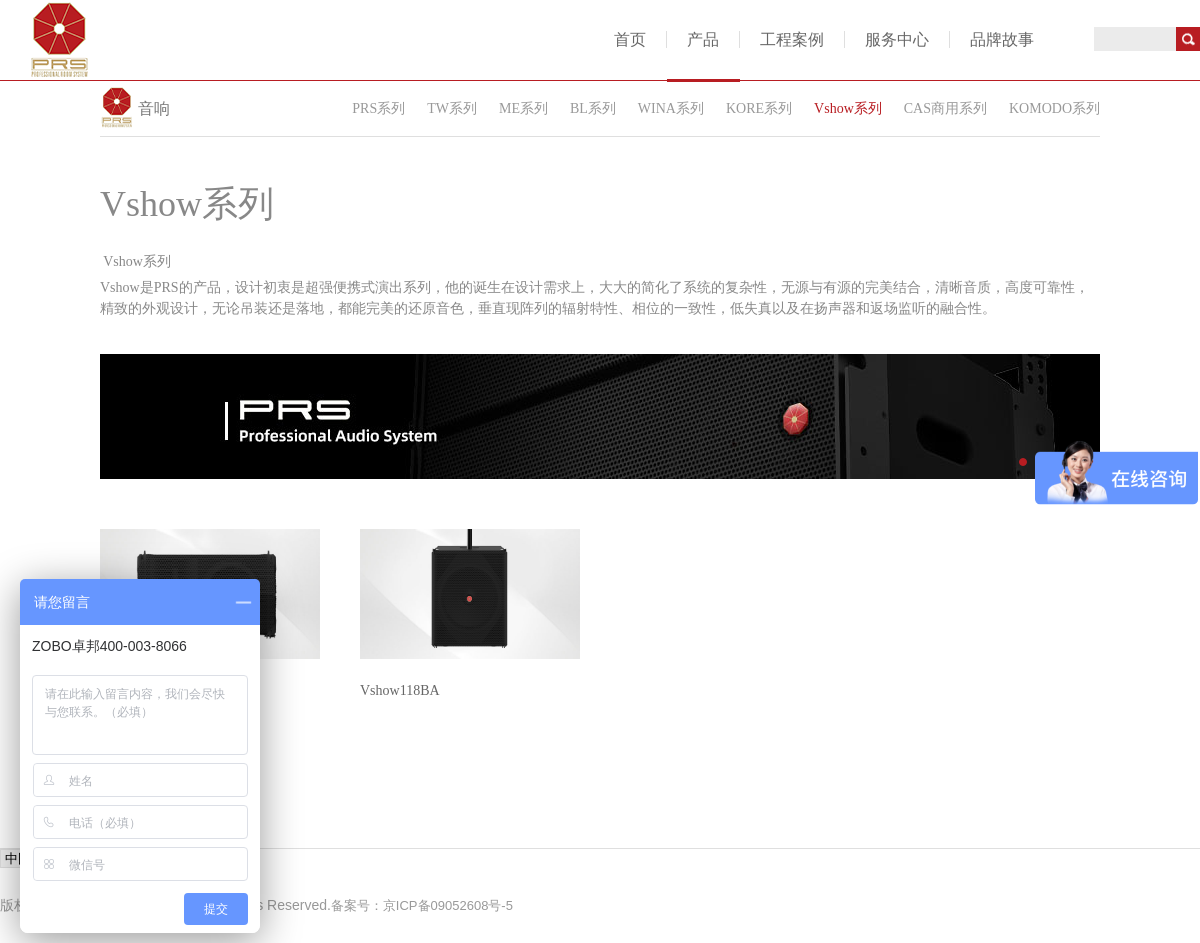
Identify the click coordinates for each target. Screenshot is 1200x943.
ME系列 (523, 108)
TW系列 (452, 108)
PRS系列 (378, 108)
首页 (630, 39)
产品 (703, 39)
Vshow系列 (848, 108)
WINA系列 (671, 108)
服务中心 (897, 39)
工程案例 (792, 39)
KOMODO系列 (1054, 108)
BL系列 (593, 108)
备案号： (357, 905)
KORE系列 (759, 108)
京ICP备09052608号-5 (448, 905)
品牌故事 (1002, 39)
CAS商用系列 (945, 108)
